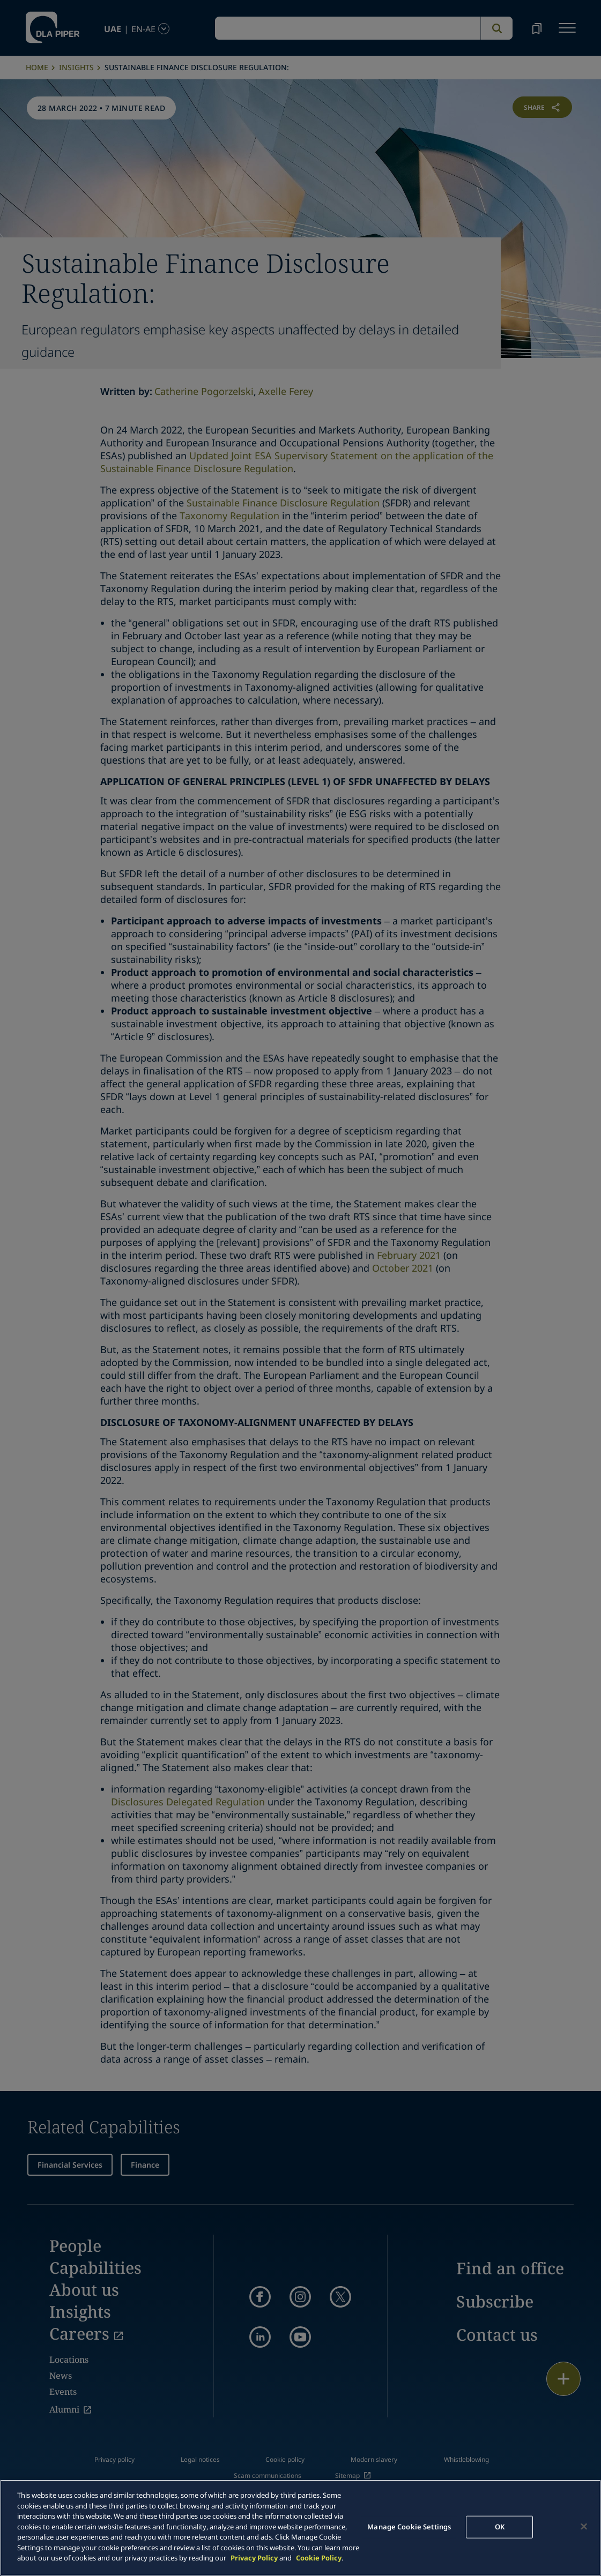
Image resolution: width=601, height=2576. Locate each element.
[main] (300, 2528)
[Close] (584, 2526)
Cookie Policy (319, 2558)
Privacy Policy (254, 2558)
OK (499, 2527)
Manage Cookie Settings (409, 2527)
